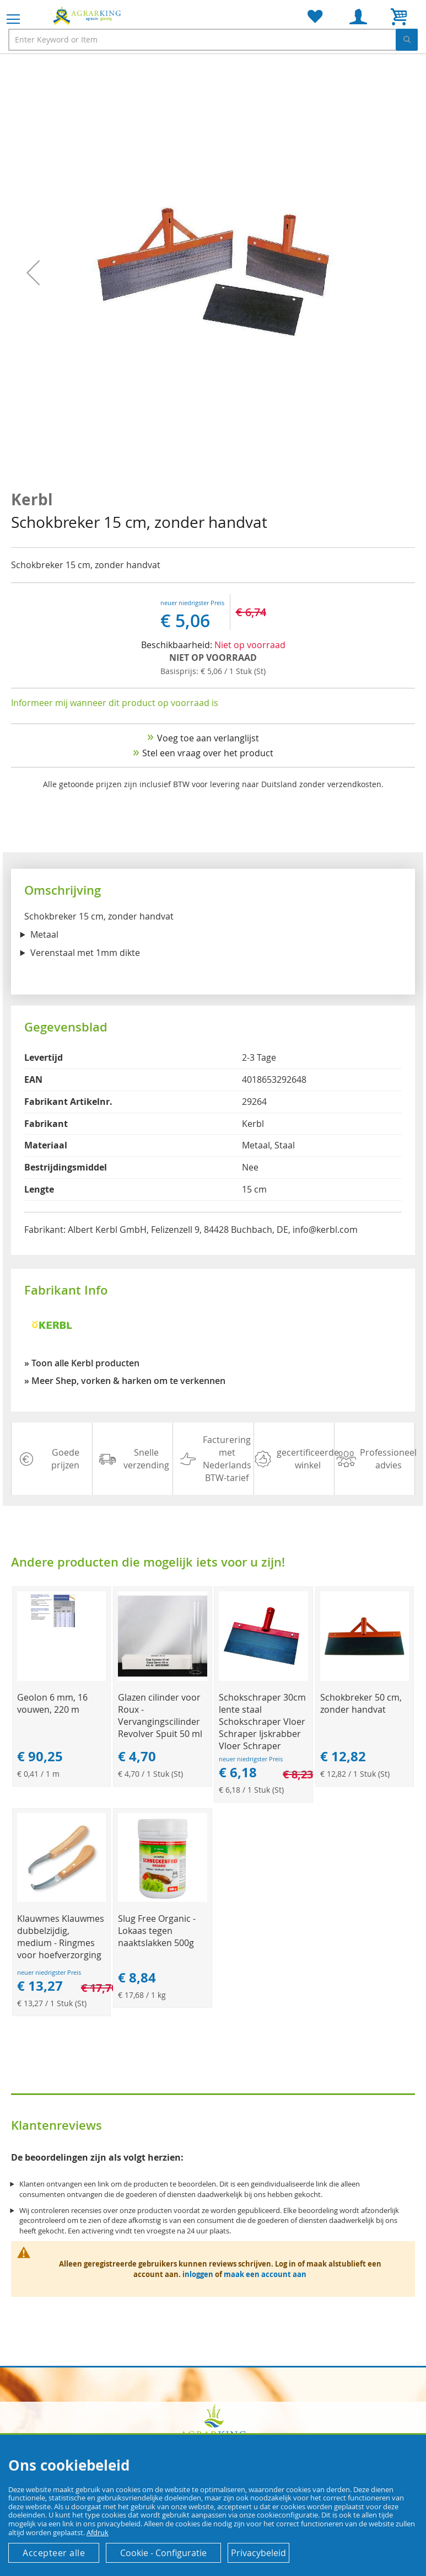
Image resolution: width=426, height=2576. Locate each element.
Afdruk (98, 2532)
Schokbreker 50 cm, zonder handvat (361, 1703)
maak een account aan (265, 2274)
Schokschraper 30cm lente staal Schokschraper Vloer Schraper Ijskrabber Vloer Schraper (262, 1721)
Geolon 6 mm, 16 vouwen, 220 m (52, 1703)
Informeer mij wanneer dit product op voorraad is (114, 703)
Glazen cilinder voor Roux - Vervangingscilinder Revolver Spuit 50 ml (160, 1715)
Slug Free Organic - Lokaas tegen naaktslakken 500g (157, 1930)
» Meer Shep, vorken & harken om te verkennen (124, 1381)
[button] (33, 273)
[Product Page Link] (61, 1677)
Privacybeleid (258, 2553)
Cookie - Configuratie (163, 2553)
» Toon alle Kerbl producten (81, 1363)
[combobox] (213, 40)
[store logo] (88, 15)
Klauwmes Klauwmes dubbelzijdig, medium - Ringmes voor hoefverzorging (60, 1936)
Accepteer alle (54, 2553)
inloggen (197, 2274)
